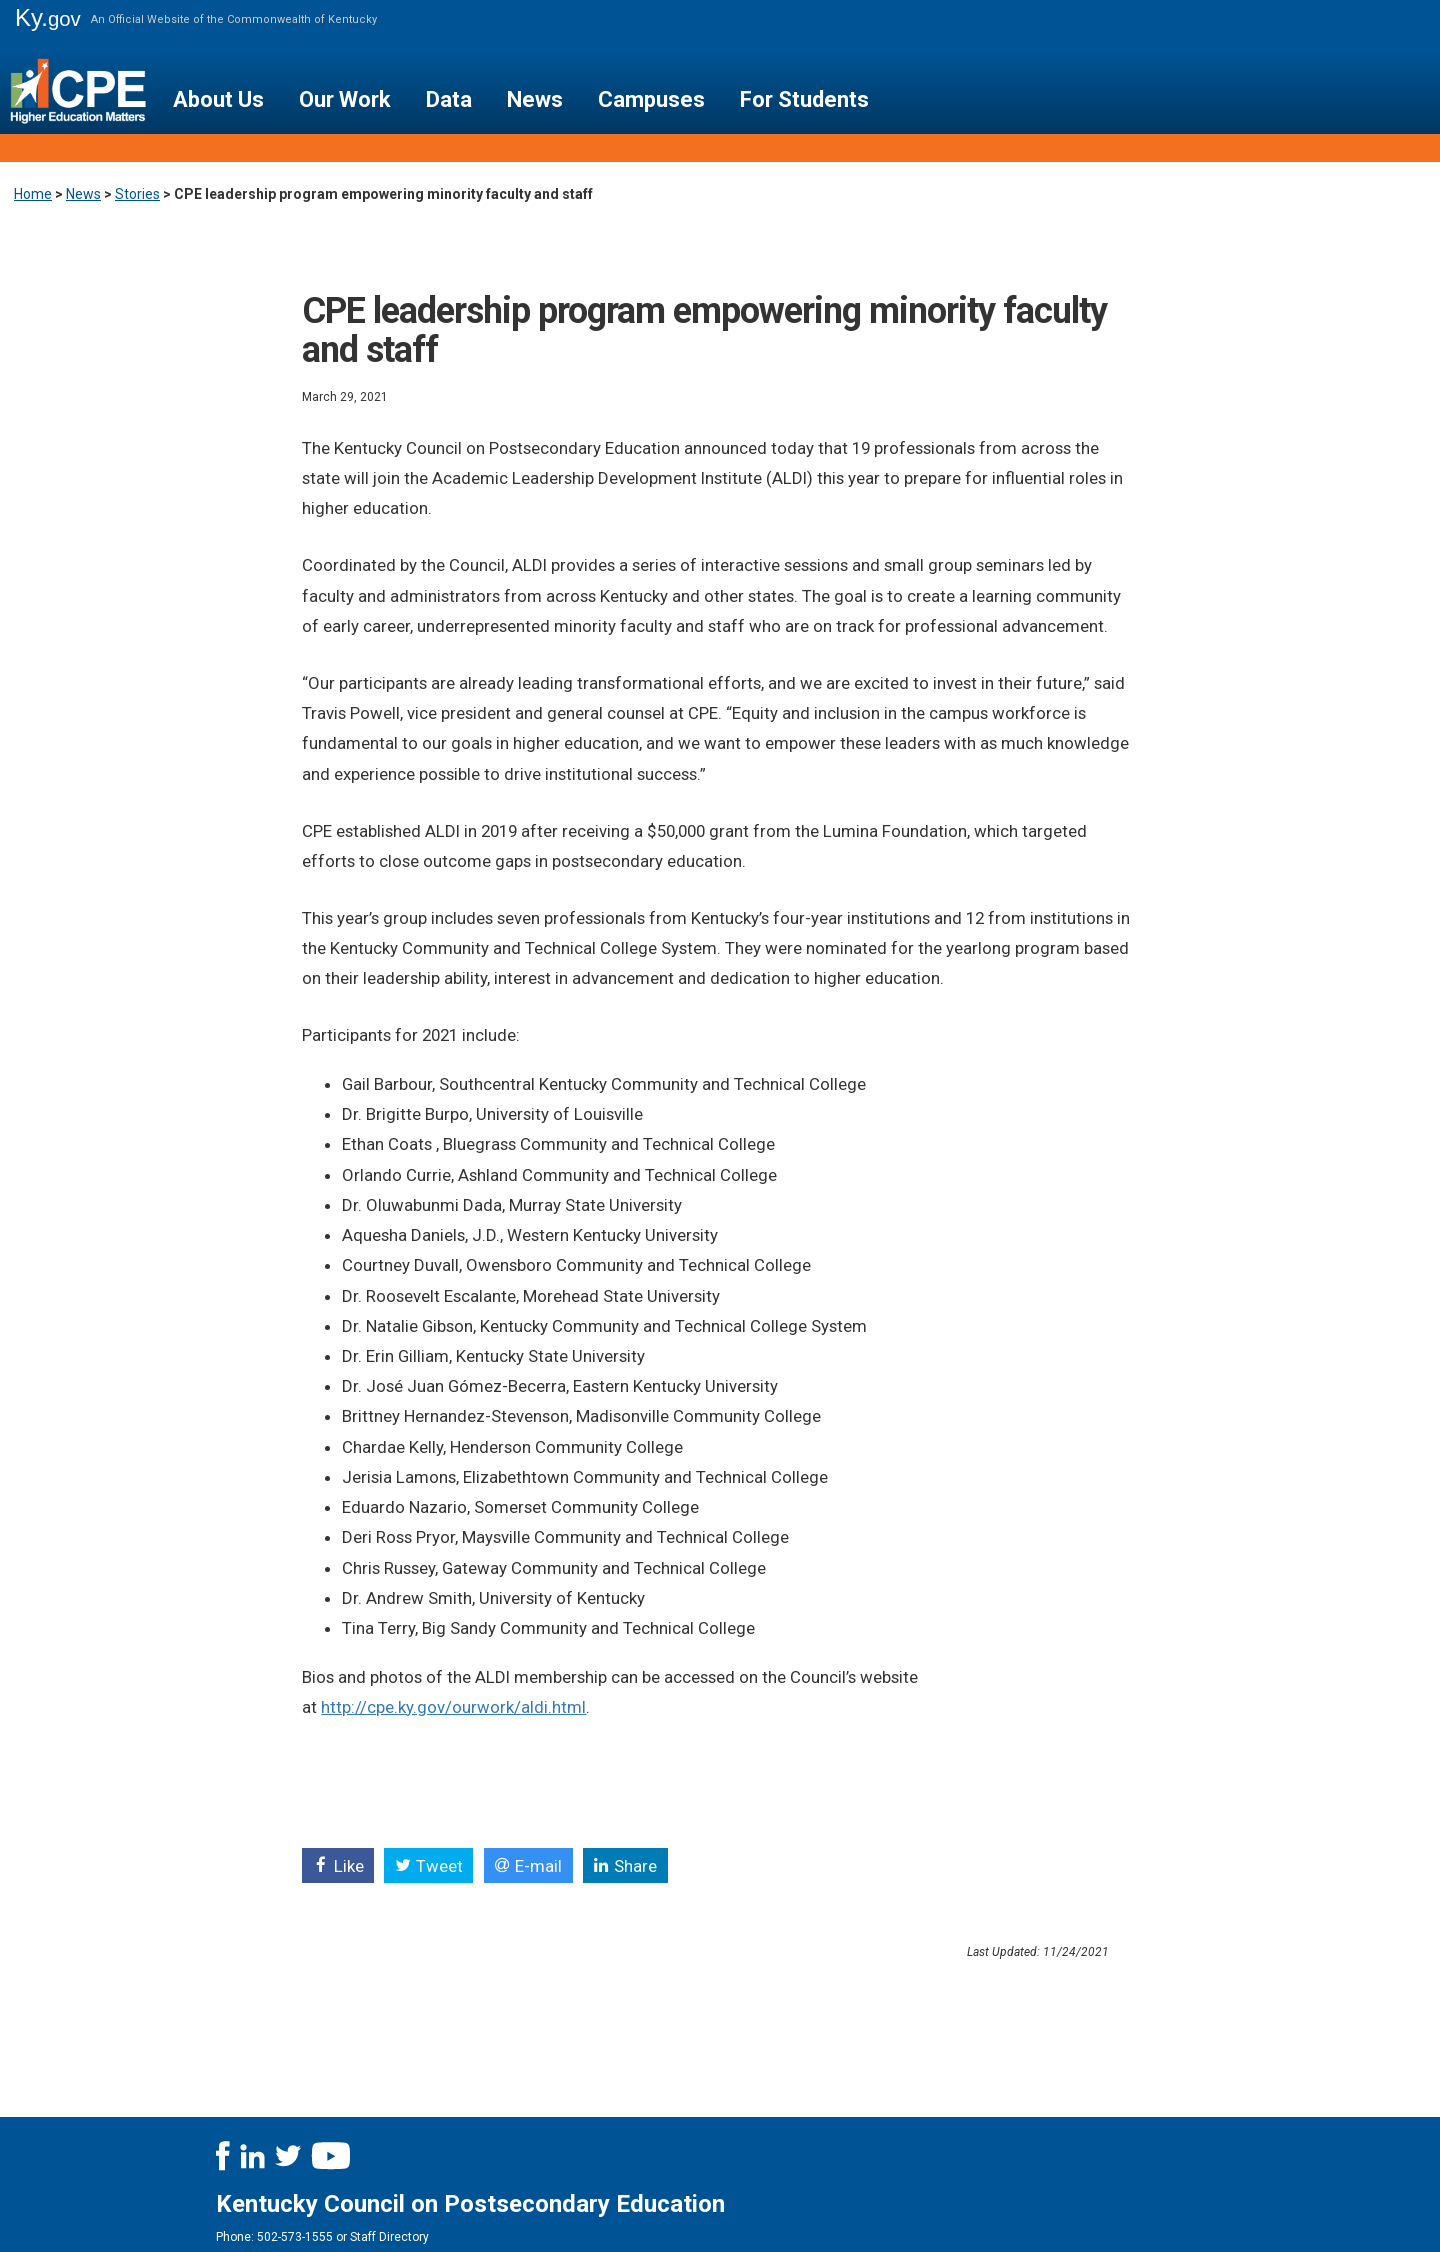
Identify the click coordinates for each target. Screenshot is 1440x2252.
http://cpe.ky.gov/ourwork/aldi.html (453, 1707)
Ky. (48, 17)
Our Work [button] (345, 99)
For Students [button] (804, 99)
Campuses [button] (651, 99)
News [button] (535, 99)
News (83, 194)
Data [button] (449, 99)
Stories (137, 194)
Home (33, 194)
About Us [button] (218, 99)
